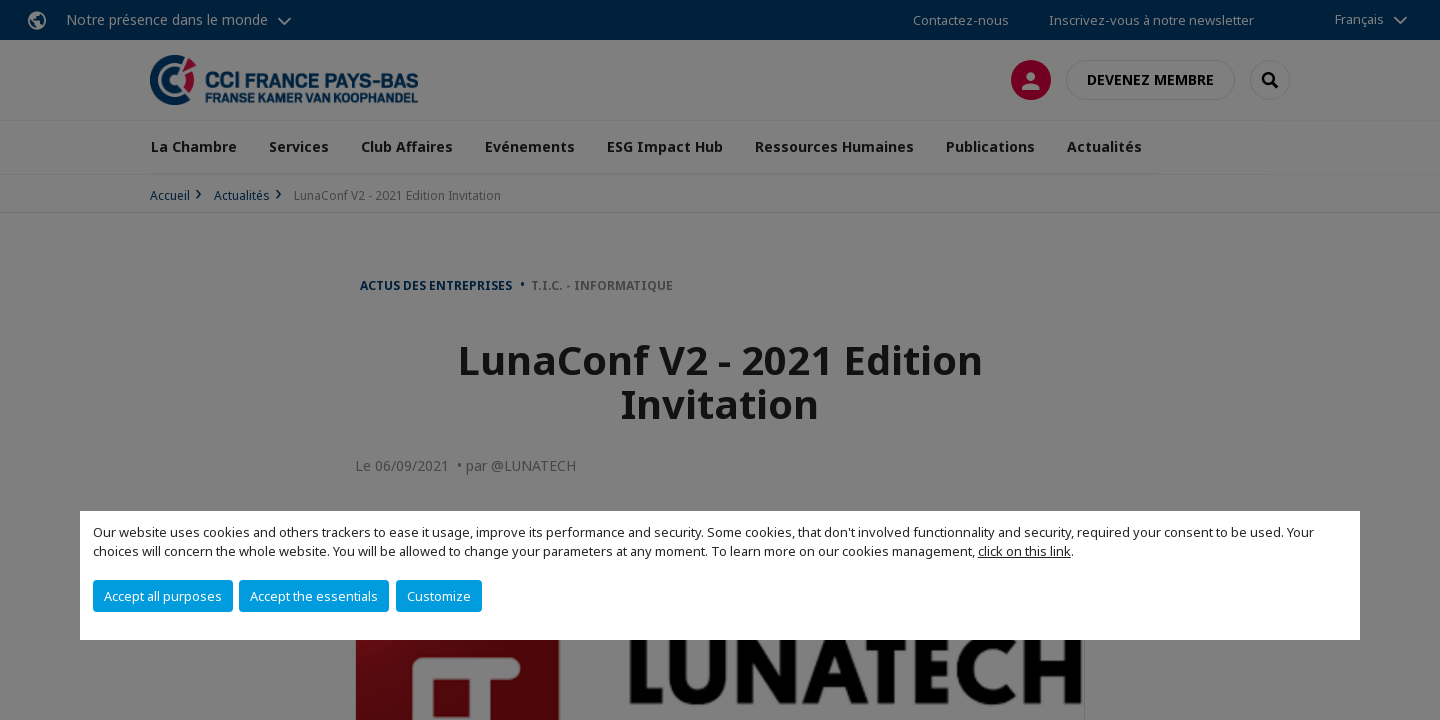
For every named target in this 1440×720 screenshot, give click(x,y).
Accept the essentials (314, 596)
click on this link (1024, 551)
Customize (439, 596)
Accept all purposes (163, 596)
